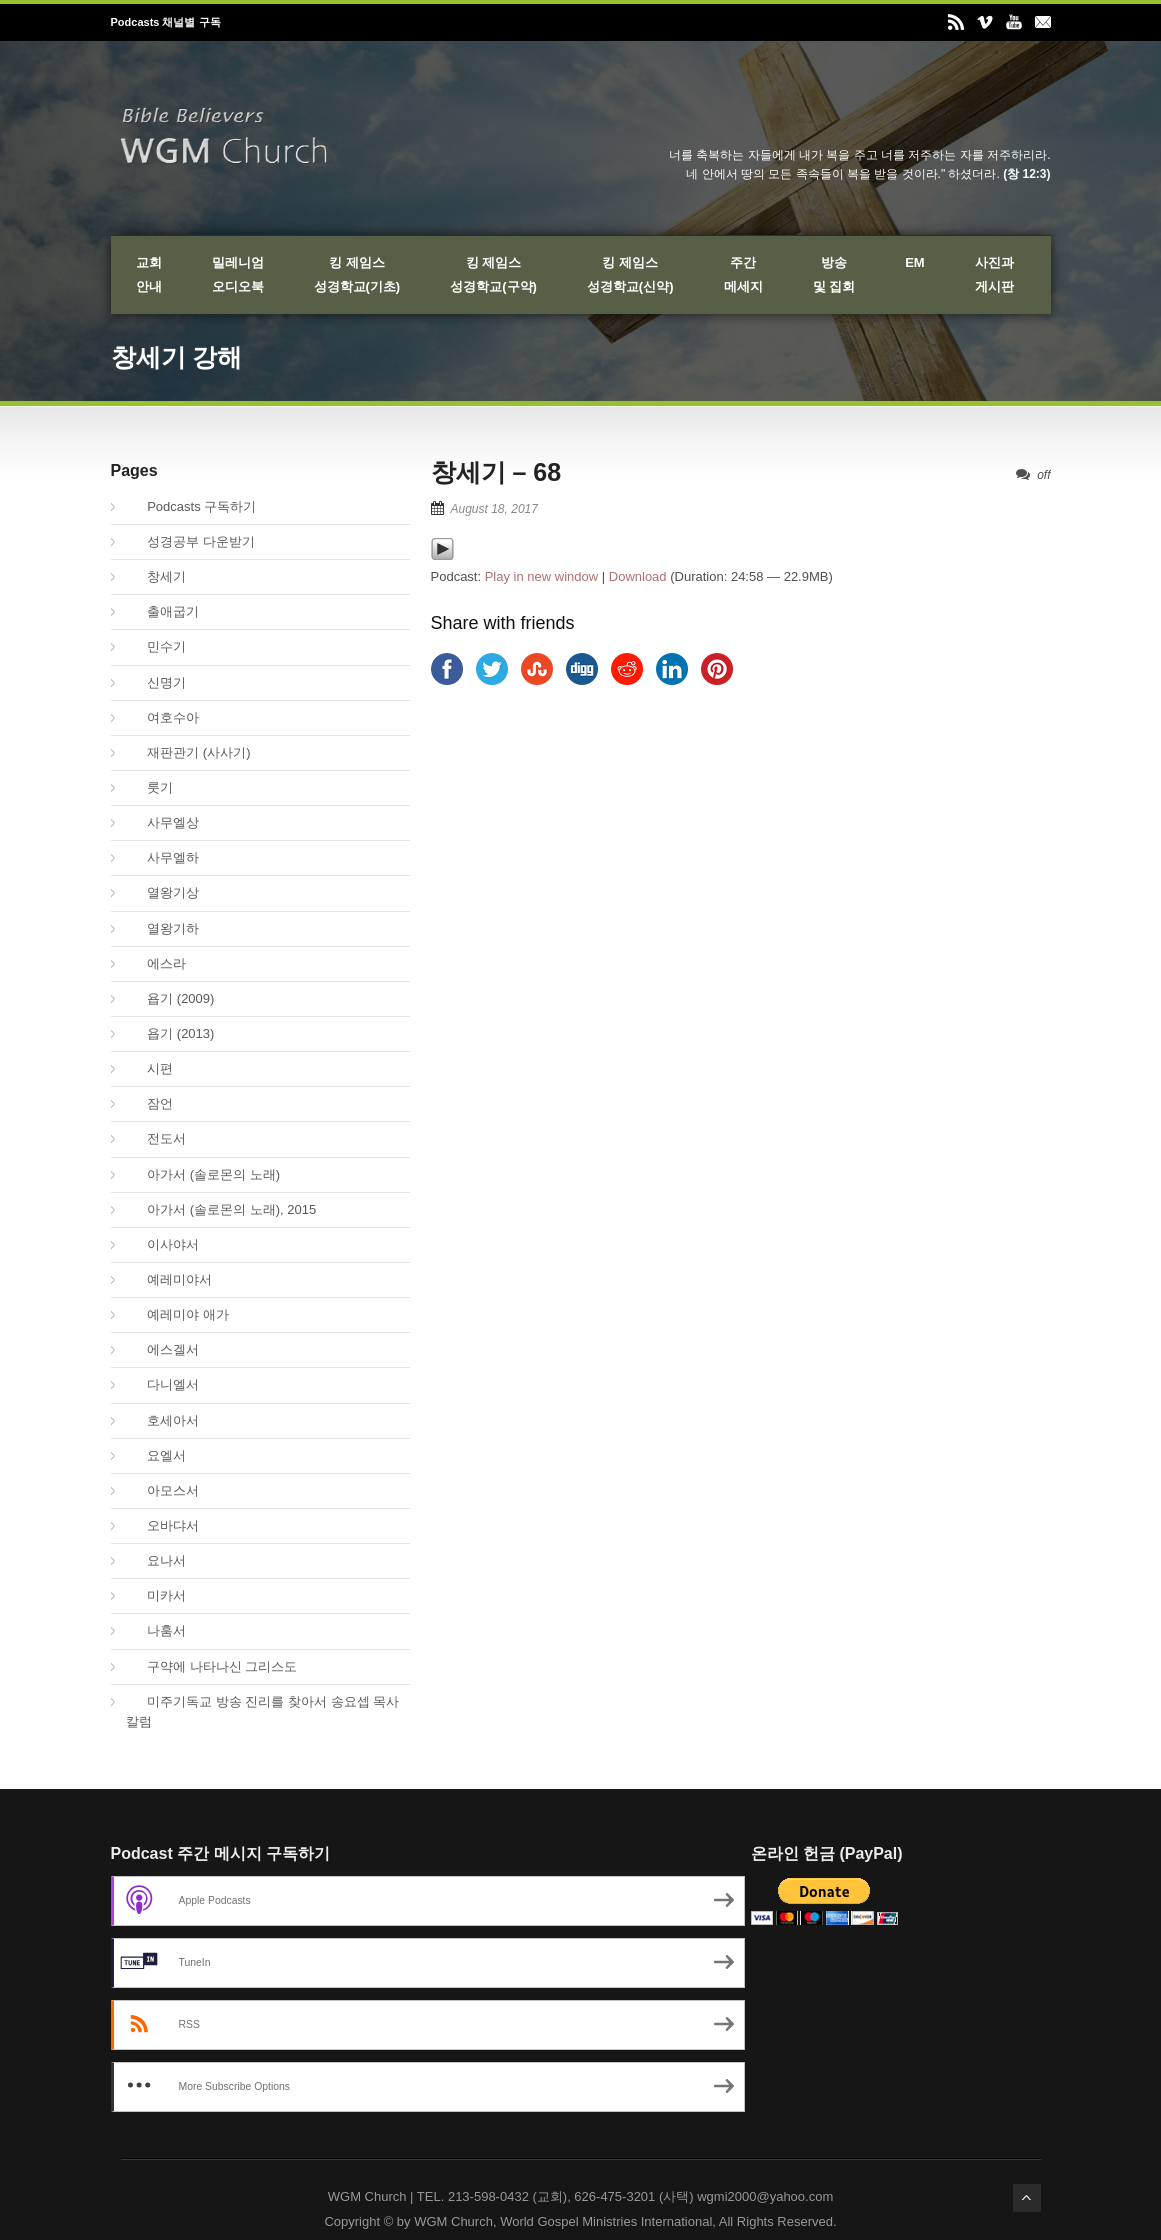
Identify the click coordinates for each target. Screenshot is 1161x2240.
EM (915, 262)
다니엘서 (163, 1384)
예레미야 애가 (177, 1314)
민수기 (156, 646)
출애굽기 (163, 611)
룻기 (150, 787)
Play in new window (541, 576)
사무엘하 (163, 857)
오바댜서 (163, 1525)
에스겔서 (163, 1349)
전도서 (156, 1138)
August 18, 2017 (494, 509)
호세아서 (163, 1420)
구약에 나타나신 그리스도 (212, 1666)
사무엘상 (163, 822)
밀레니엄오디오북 (238, 274)
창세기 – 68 (496, 472)
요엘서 (156, 1455)
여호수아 (163, 717)
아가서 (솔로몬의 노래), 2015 (221, 1209)
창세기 (156, 576)
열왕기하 (163, 928)
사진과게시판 (994, 274)
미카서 (156, 1595)
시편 (150, 1068)
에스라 (156, 963)
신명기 (156, 682)
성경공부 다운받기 (190, 541)
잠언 (150, 1103)
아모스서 (163, 1490)
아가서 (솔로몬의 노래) (203, 1174)
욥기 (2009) (170, 998)
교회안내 (149, 274)
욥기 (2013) (170, 1033)
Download (638, 576)
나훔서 (156, 1630)
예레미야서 (169, 1279)
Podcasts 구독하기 (191, 506)
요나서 (156, 1560)
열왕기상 (163, 892)
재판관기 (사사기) (188, 752)
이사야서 (163, 1244)
